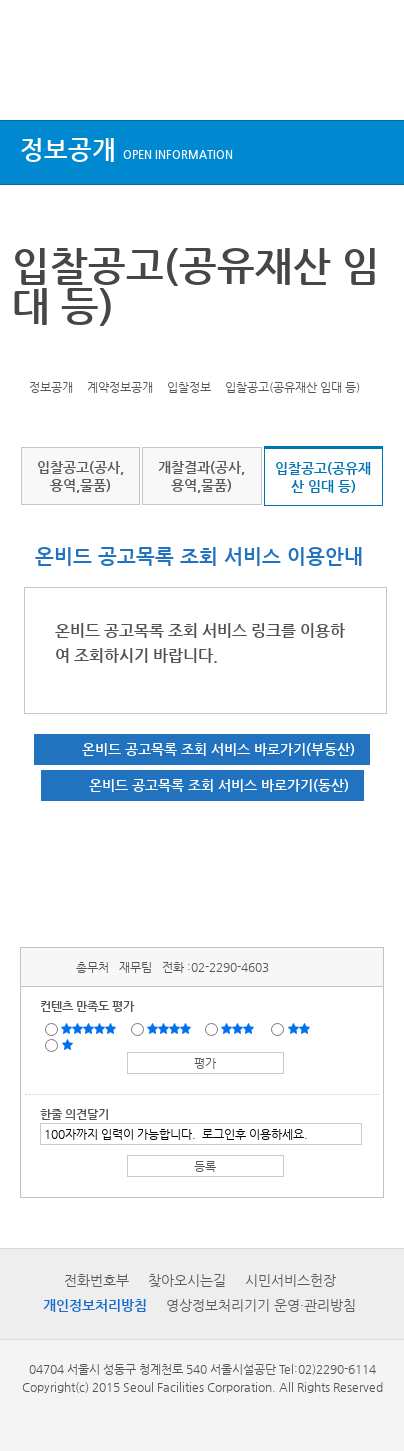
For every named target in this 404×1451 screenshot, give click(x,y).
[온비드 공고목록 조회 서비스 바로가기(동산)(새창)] (202, 785)
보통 (241, 1028)
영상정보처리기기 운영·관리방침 (261, 1305)
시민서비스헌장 (290, 1280)
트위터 (31, 356)
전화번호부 (96, 1280)
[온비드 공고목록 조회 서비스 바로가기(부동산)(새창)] (202, 749)
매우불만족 (68, 1044)
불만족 (300, 1028)
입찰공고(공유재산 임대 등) (323, 477)
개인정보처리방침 (95, 1305)
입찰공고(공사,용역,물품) (80, 476)
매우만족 (91, 1028)
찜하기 (124, 356)
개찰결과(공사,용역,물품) (201, 476)
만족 (171, 1028)
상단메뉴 (32, 82)
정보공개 (126, 149)
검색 (370, 82)
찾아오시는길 (187, 1280)
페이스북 (62, 356)
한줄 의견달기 (74, 1114)
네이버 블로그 (93, 356)
